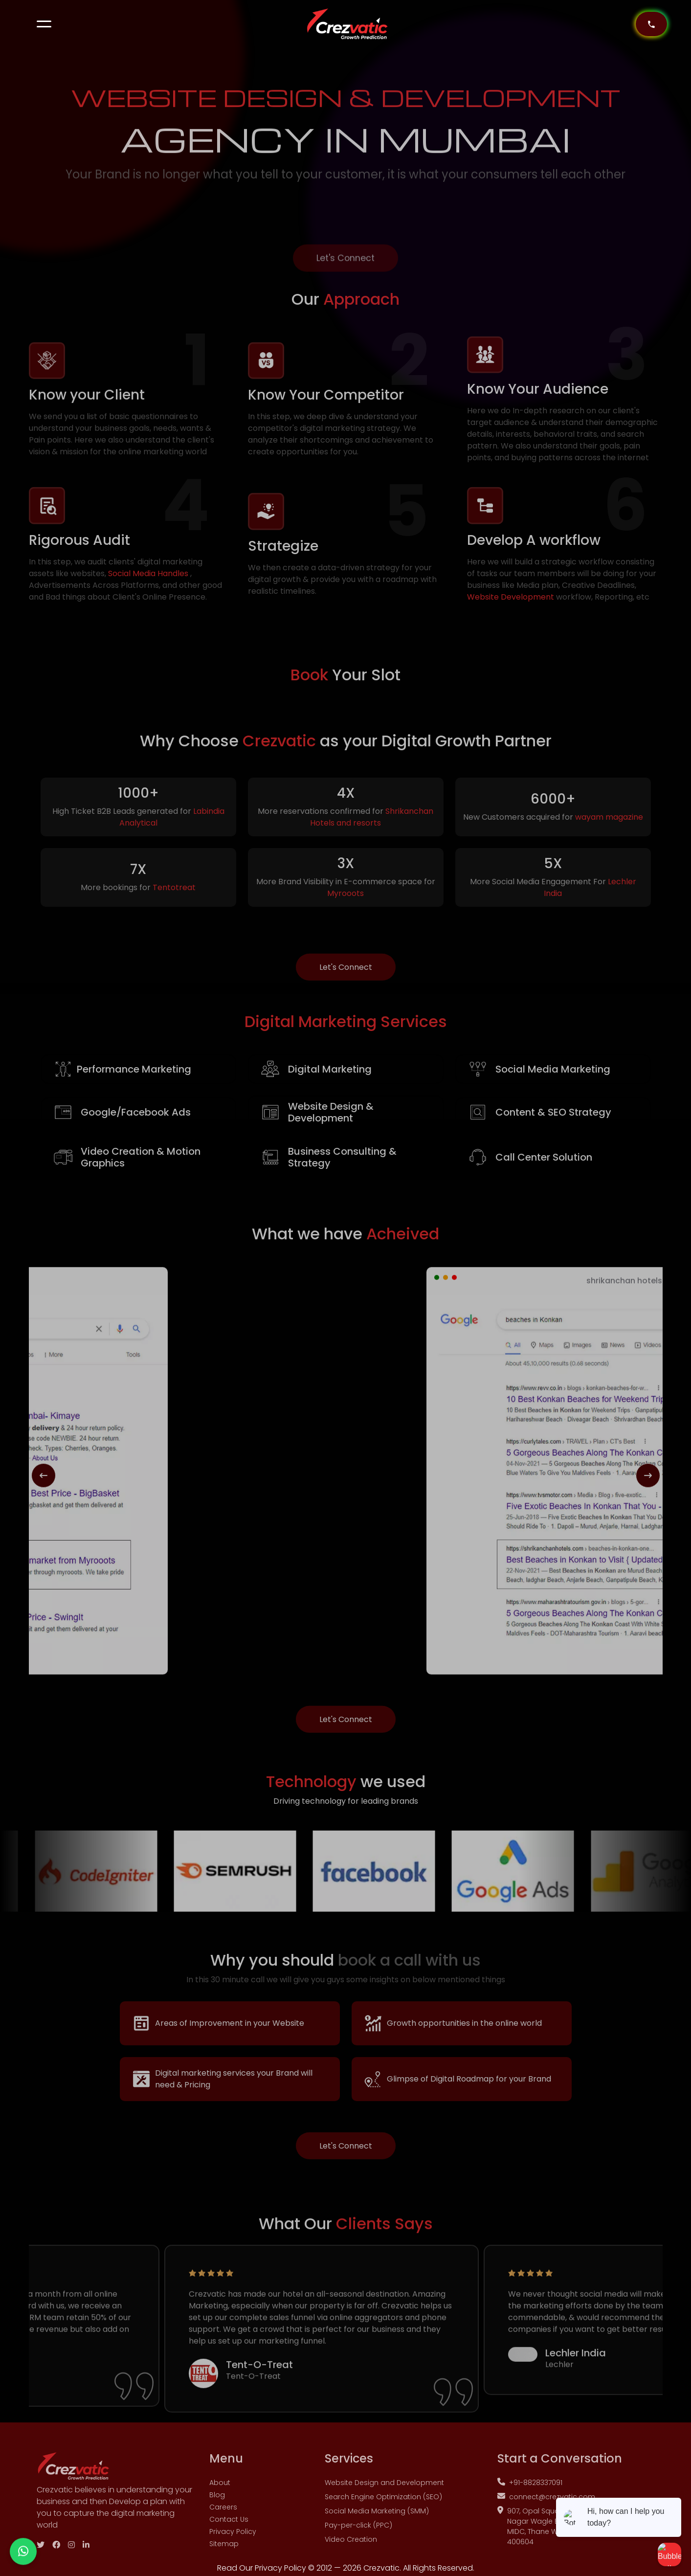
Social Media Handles (149, 585)
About (219, 2494)
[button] (44, 24)
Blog (217, 2506)
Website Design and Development (384, 2494)
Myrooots (345, 911)
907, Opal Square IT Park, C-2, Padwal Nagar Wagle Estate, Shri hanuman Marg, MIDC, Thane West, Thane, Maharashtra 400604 (573, 2538)
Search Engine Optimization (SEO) (383, 2508)
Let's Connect (345, 282)
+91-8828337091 (529, 2494)
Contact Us (228, 2531)
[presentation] (43, 1488)
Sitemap (224, 2555)
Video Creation (351, 2551)
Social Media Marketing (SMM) (377, 2523)
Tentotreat (174, 905)
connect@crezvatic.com (546, 2508)
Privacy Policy (232, 2543)
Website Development (510, 608)
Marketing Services (346, 1033)
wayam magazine (609, 835)
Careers (223, 2519)
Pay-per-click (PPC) (358, 2537)
